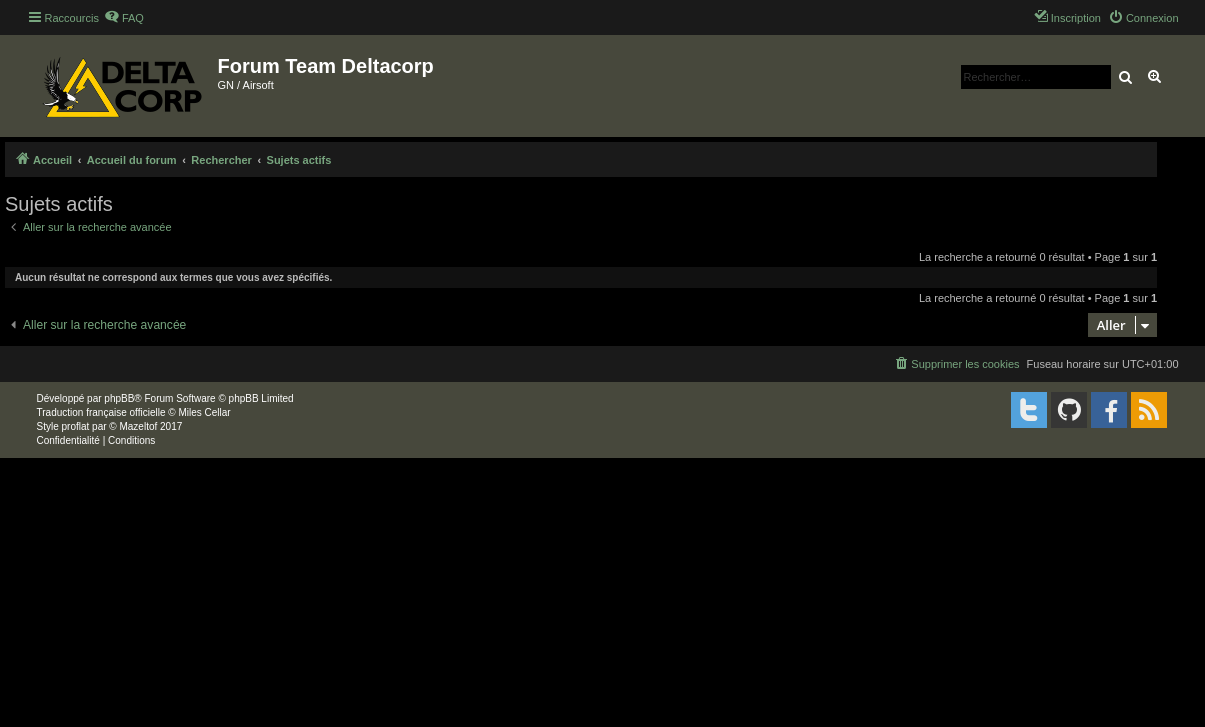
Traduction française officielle (101, 412)
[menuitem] (124, 18)
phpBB (119, 398)
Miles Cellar (204, 412)
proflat (76, 426)
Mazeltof (138, 426)
